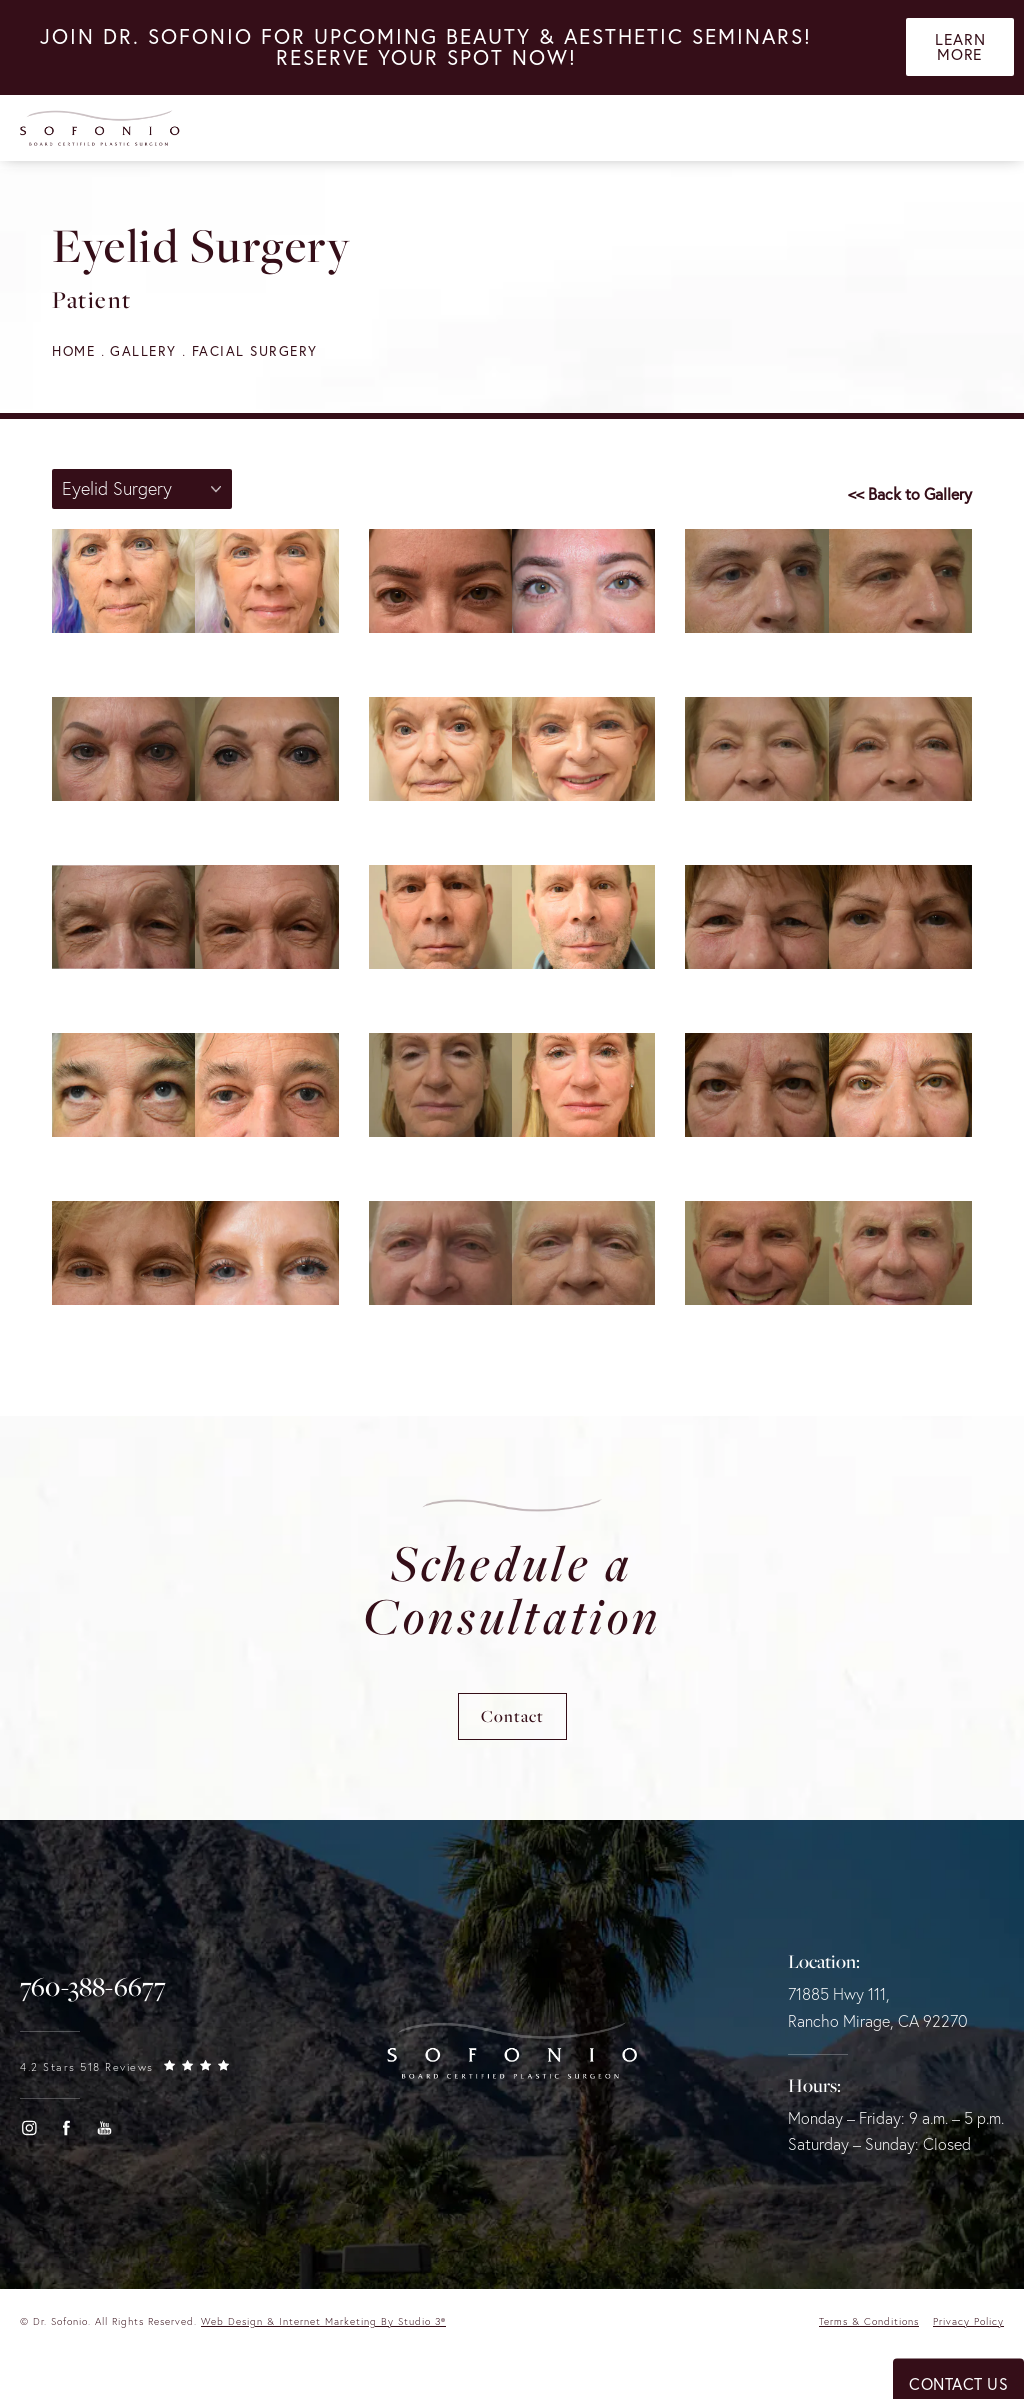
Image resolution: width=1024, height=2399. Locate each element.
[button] (29, 2133)
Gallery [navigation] (147, 350)
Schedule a (512, 1592)
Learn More (961, 50)
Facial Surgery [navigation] (260, 350)
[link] (93, 1993)
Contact (512, 1721)
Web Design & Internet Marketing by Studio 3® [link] (323, 2326)
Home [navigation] (75, 350)
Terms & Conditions (869, 2326)
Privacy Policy (968, 2326)
